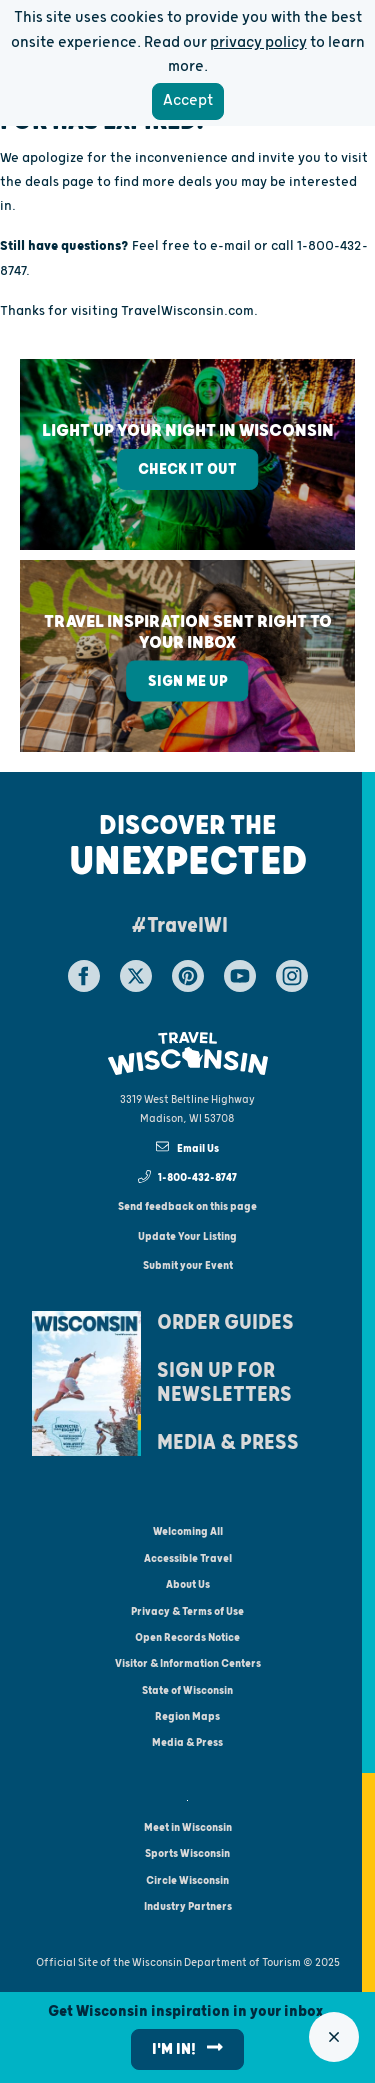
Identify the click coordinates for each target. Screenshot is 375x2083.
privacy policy (258, 42)
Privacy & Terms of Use (187, 1611)
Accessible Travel (188, 1558)
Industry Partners (188, 1906)
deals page (59, 182)
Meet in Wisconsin (188, 1827)
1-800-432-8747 (188, 1177)
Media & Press (228, 1443)
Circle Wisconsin (187, 1880)
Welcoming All (188, 1531)
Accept (188, 100)
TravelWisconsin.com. (189, 311)
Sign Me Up (188, 681)
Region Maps (187, 1716)
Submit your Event (188, 1265)
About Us (188, 1584)
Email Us (187, 1147)
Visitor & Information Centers (188, 1663)
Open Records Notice (187, 1637)
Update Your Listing (187, 1236)
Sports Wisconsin (187, 1853)
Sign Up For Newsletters (224, 1383)
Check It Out (187, 469)
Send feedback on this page (187, 1206)
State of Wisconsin (187, 1690)
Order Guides (225, 1323)
